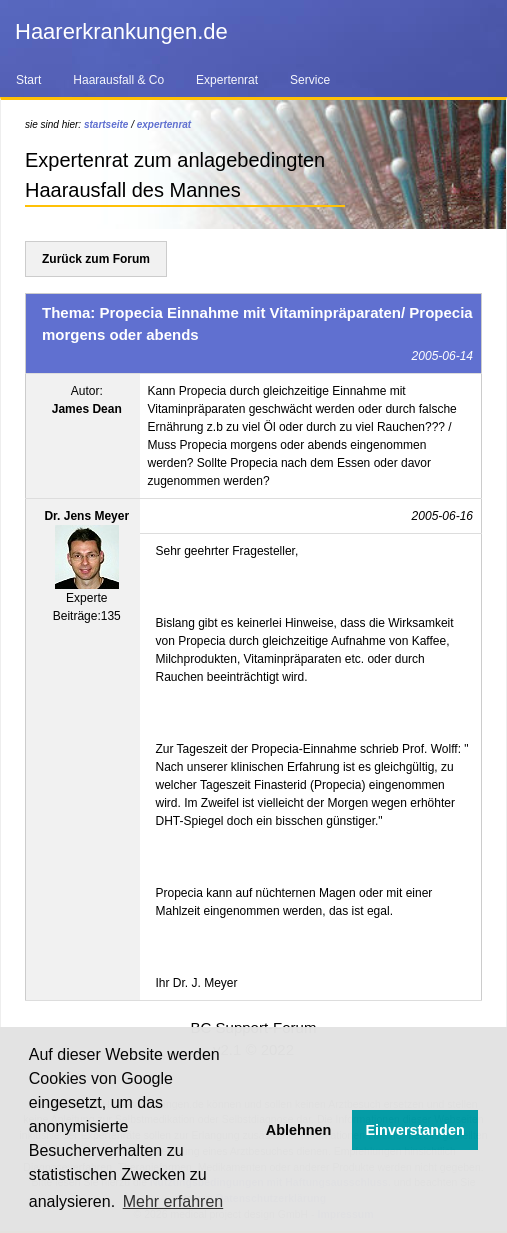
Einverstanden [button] (415, 1130)
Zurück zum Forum (96, 259)
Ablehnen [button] (299, 1130)
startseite (106, 124)
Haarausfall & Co (118, 80)
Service (310, 80)
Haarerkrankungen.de (121, 31)
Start (28, 80)
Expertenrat (227, 80)
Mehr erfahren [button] (173, 1201)
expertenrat (164, 124)
